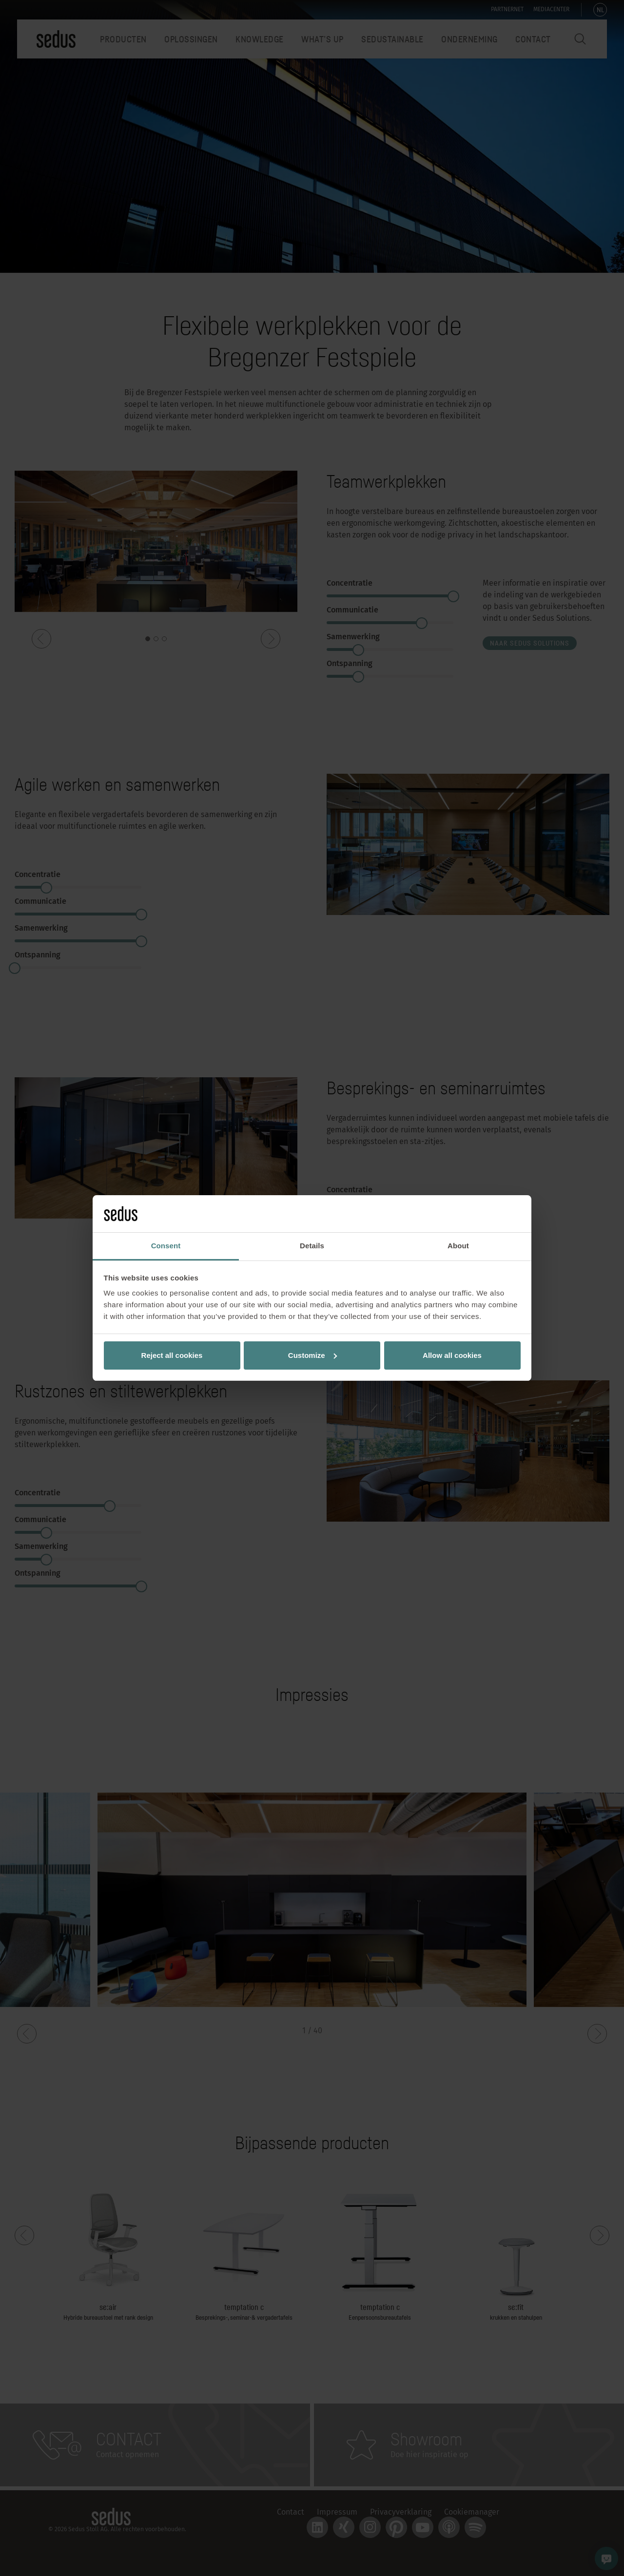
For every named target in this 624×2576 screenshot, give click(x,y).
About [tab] (458, 1245)
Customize (312, 1355)
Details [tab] (312, 1245)
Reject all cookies (172, 1355)
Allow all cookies (452, 1355)
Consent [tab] (166, 1245)
